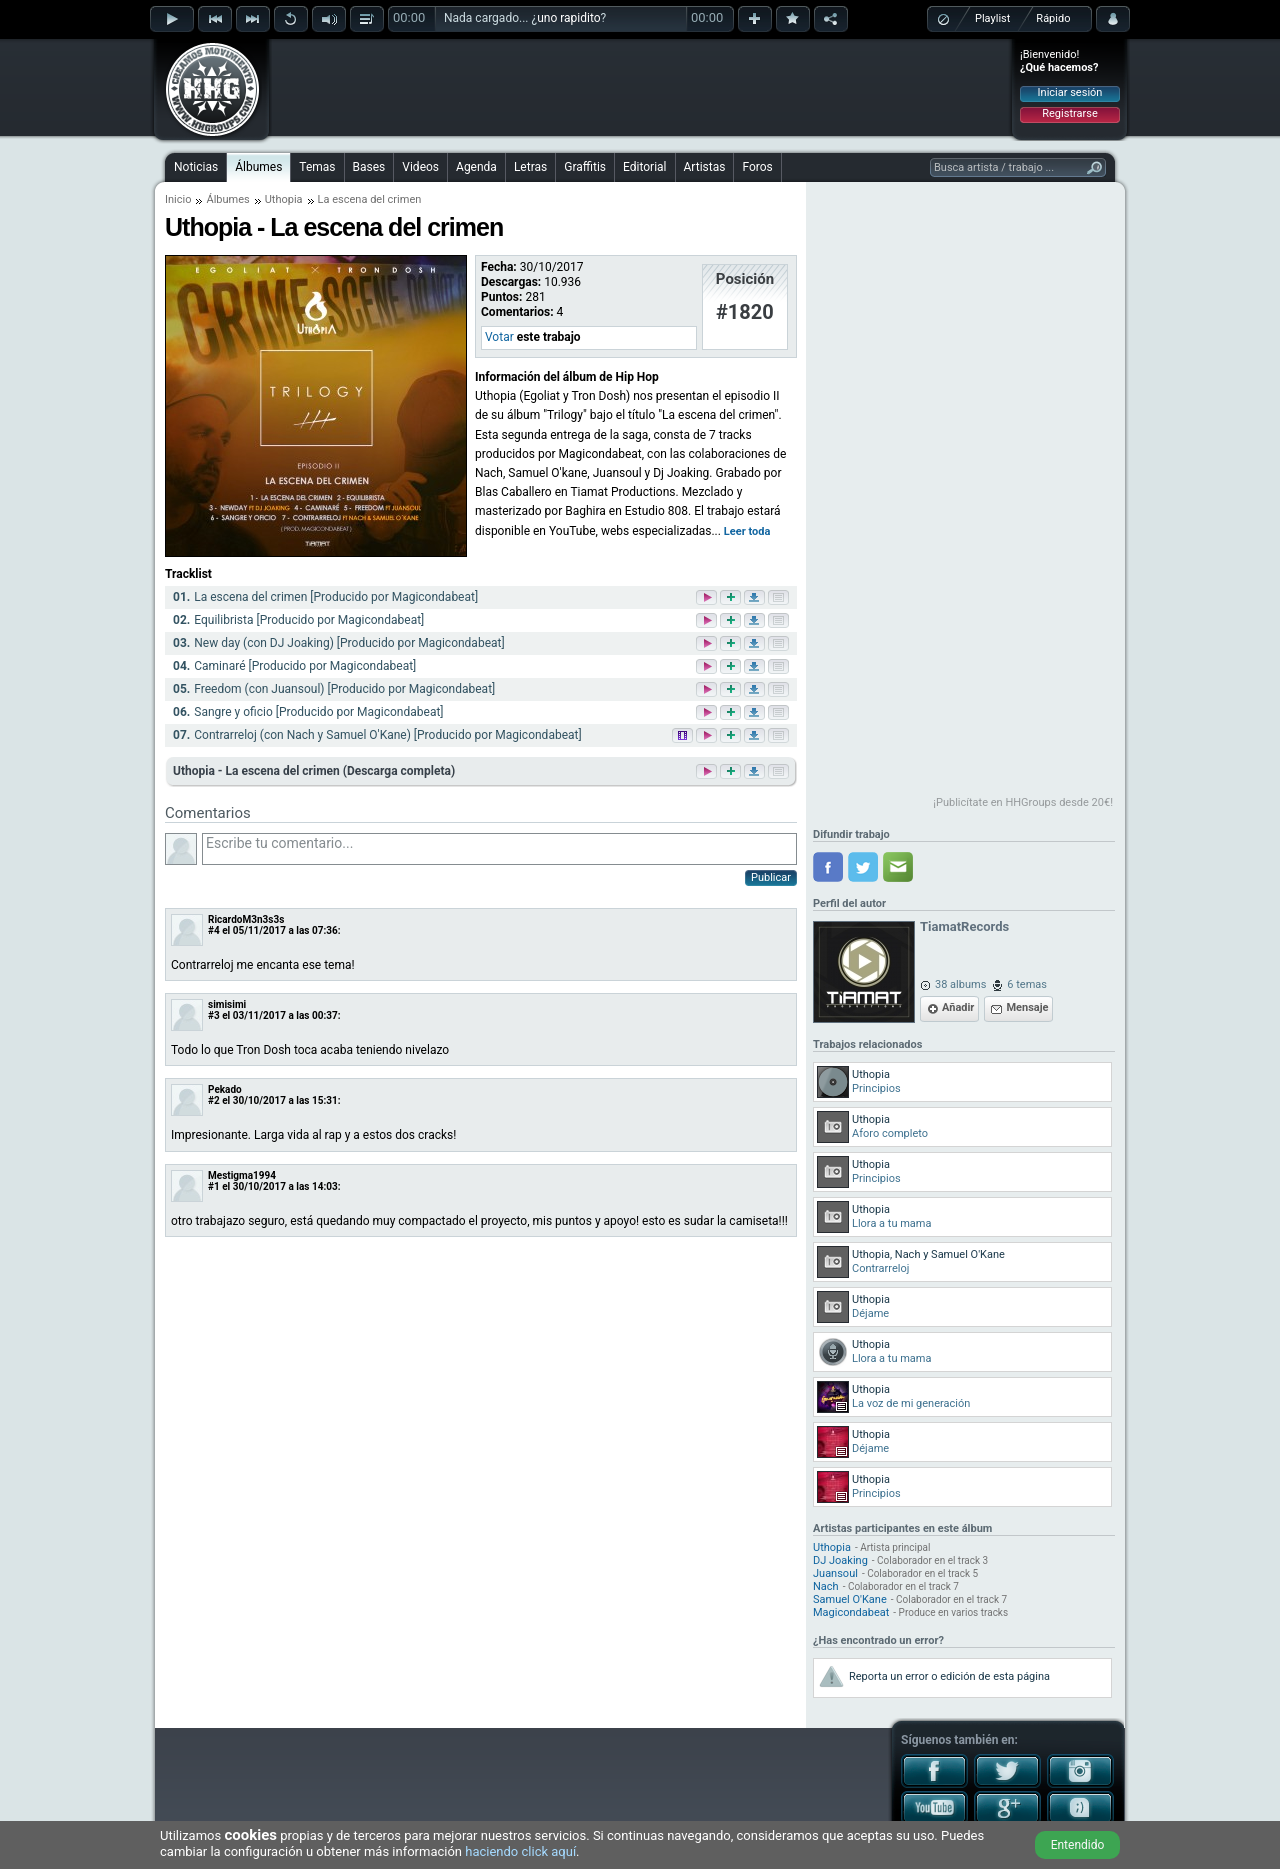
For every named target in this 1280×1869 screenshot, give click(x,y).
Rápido (1053, 18)
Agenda (476, 167)
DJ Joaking (840, 1560)
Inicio (178, 199)
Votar (499, 337)
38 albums (960, 984)
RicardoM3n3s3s (246, 919)
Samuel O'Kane (850, 1599)
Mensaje (1027, 1007)
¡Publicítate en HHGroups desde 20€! (1023, 802)
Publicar (771, 877)
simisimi (227, 1004)
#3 (214, 1015)
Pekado (225, 1089)
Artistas (705, 167)
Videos (420, 167)
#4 (214, 930)
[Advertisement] (641, 87)
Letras (530, 167)
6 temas (1027, 984)
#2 (214, 1100)
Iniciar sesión (1070, 92)
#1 (214, 1186)
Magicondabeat (851, 1612)
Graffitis (585, 167)
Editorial (644, 167)
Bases (369, 167)
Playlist (992, 18)
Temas (317, 167)
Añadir (958, 1007)
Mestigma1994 (242, 1175)
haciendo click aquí (520, 1851)
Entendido (1078, 1845)
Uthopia (284, 199)
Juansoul (835, 1573)
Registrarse (1069, 113)
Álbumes (258, 167)
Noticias (196, 167)
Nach (826, 1586)
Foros (757, 167)
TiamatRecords (964, 926)
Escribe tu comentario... (499, 849)
